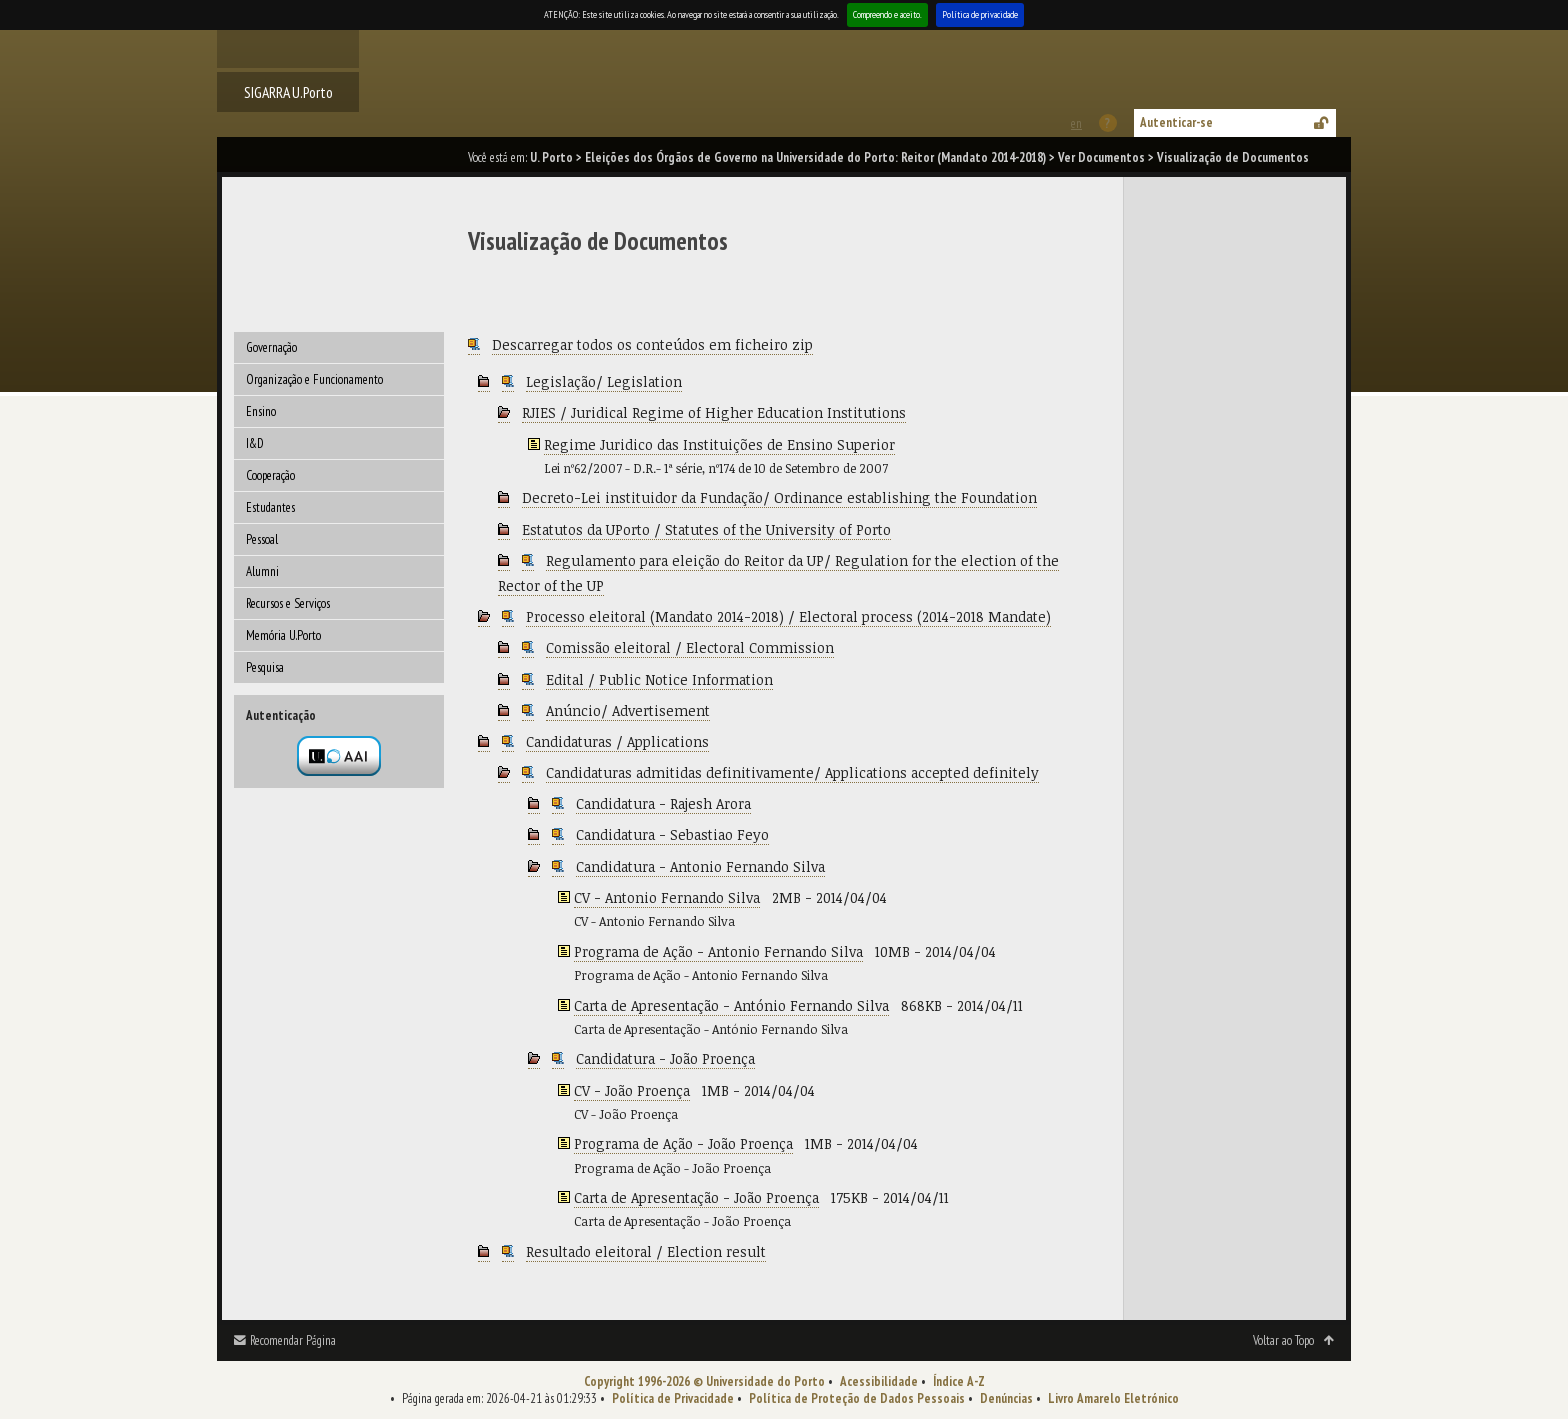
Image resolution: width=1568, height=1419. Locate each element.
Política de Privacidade (673, 1398)
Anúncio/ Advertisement (628, 710)
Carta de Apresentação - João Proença (696, 1197)
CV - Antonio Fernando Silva (667, 897)
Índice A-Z (959, 1381)
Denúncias (1006, 1398)
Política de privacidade (980, 14)
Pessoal (262, 539)
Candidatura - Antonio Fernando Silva (700, 866)
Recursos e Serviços (288, 603)
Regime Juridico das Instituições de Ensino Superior (719, 444)
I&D (255, 443)
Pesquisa (265, 667)
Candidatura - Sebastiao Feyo (672, 834)
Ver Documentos (1101, 157)
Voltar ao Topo (1283, 1340)
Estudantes (270, 507)
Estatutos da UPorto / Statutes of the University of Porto (706, 529)
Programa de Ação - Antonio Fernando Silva (718, 951)
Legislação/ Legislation (604, 381)
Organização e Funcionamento (314, 379)
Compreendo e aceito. (887, 14)
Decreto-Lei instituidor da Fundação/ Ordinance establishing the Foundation (779, 497)
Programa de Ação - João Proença (683, 1143)
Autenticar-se (1176, 122)
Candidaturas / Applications (617, 741)
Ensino (261, 411)
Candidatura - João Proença (665, 1058)
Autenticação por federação (339, 756)
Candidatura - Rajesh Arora (663, 803)
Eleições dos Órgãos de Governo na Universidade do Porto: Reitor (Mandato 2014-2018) (815, 157)
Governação (271, 347)
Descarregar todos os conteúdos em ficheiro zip (652, 344)
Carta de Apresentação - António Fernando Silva (731, 1005)
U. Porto (551, 157)
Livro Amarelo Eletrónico (1113, 1398)
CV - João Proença (632, 1090)
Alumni (262, 571)
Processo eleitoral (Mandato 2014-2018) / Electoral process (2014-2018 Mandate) (788, 616)
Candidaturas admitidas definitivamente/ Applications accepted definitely (792, 772)
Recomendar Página (293, 1340)
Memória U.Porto (283, 635)
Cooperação (270, 475)
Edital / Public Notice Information (659, 679)
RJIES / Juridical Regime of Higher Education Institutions (714, 412)
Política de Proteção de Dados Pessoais (857, 1398)
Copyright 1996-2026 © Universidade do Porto (704, 1381)
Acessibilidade (879, 1381)
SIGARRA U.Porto (288, 92)
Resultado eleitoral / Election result (646, 1251)
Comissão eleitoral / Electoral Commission (690, 647)
